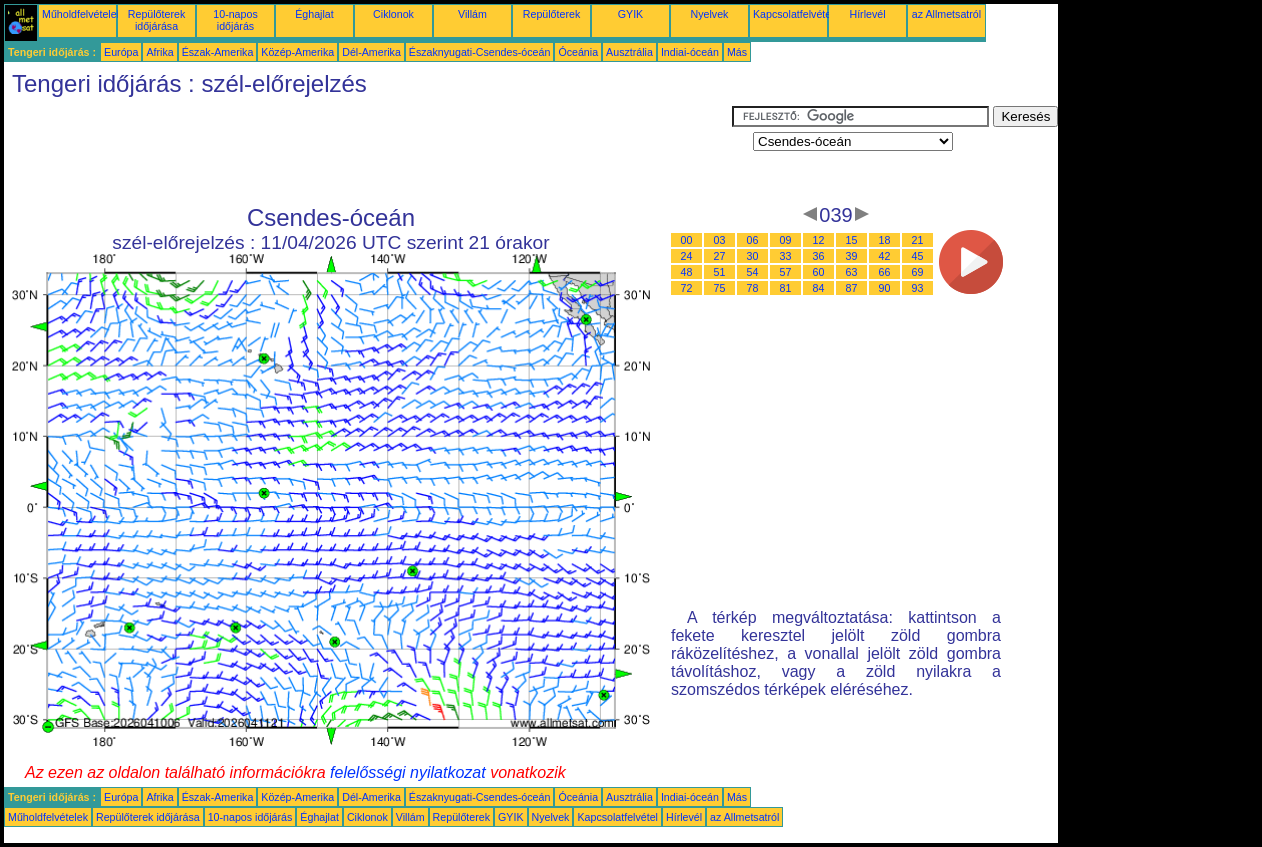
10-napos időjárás (235, 20)
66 (885, 272)
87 (852, 288)
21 (918, 240)
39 (852, 256)
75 (720, 288)
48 (687, 272)
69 (918, 272)
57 (786, 272)
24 (687, 256)
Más (737, 52)
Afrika (159, 52)
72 (687, 288)
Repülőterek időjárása (156, 20)
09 (786, 240)
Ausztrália (629, 52)
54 (753, 272)
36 (819, 256)
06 (753, 240)
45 (918, 256)
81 (786, 288)
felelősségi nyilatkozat (408, 772)
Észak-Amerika (218, 52)
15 (852, 240)
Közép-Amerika (297, 52)
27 (720, 256)
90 (885, 288)
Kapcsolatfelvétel (793, 14)
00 (687, 240)
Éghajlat (314, 14)
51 (720, 272)
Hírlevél (867, 14)
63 (852, 272)
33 (786, 256)
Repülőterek (551, 14)
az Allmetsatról (946, 14)
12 (819, 240)
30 (753, 256)
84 (819, 288)
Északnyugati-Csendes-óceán (480, 52)
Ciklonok (393, 14)
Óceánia (578, 52)
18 (885, 240)
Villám (472, 14)
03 (720, 240)
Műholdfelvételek (82, 14)
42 (885, 256)
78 (753, 288)
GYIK (630, 14)
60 (819, 272)
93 (918, 288)
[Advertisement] (368, 151)
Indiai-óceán (690, 52)
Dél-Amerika (371, 52)
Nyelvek (710, 14)
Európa (121, 52)
